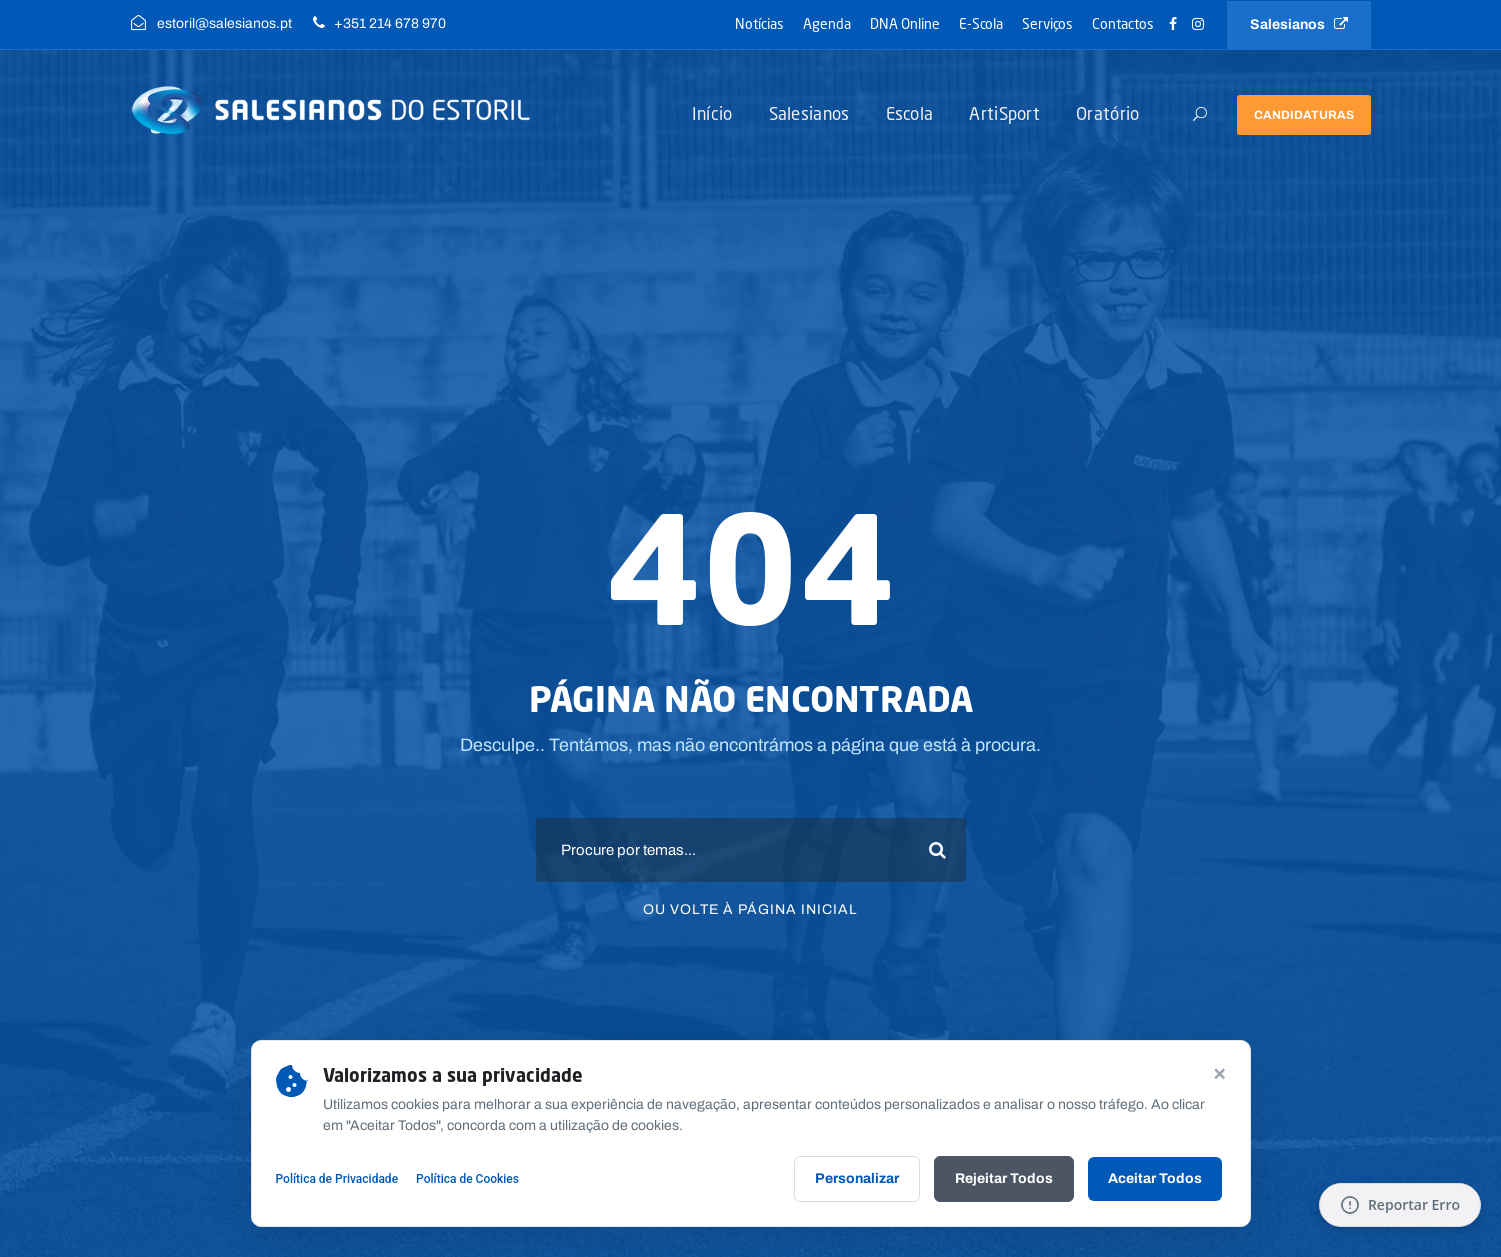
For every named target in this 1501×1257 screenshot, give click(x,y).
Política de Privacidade (337, 1179)
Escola (910, 113)
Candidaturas (1304, 115)
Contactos (1123, 23)
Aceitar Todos (1155, 1178)
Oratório (1107, 113)
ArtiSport (1004, 113)
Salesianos (1299, 24)
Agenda (827, 23)
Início (712, 113)
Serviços (1047, 23)
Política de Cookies (467, 1179)
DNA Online (905, 23)
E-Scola (981, 23)
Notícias (759, 23)
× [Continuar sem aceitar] (1219, 1072)
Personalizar (857, 1178)
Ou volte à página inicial (750, 909)
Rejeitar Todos (1004, 1178)
